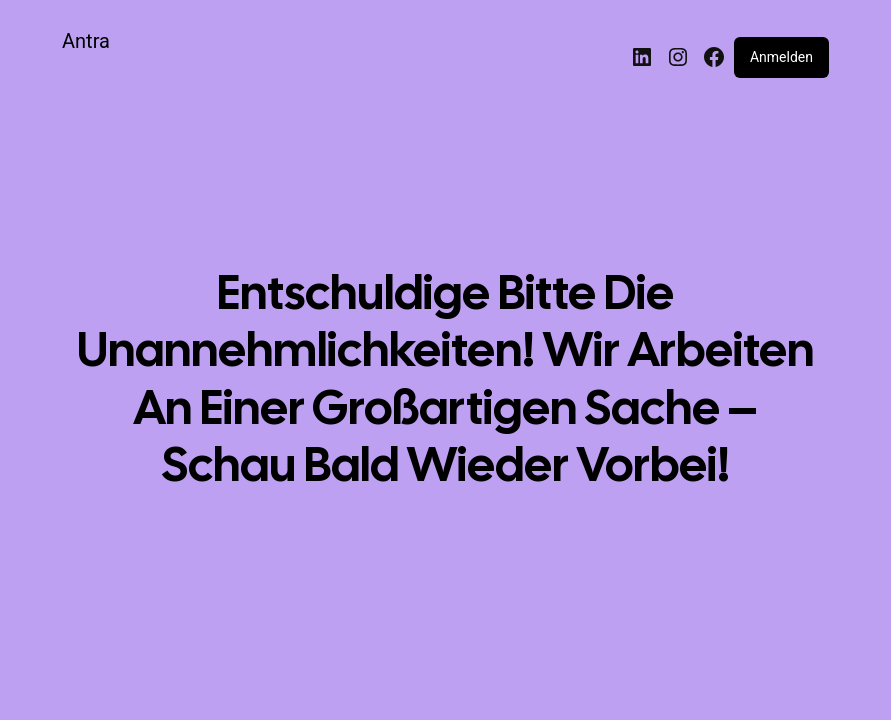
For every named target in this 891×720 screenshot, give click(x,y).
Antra (86, 41)
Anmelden (781, 57)
